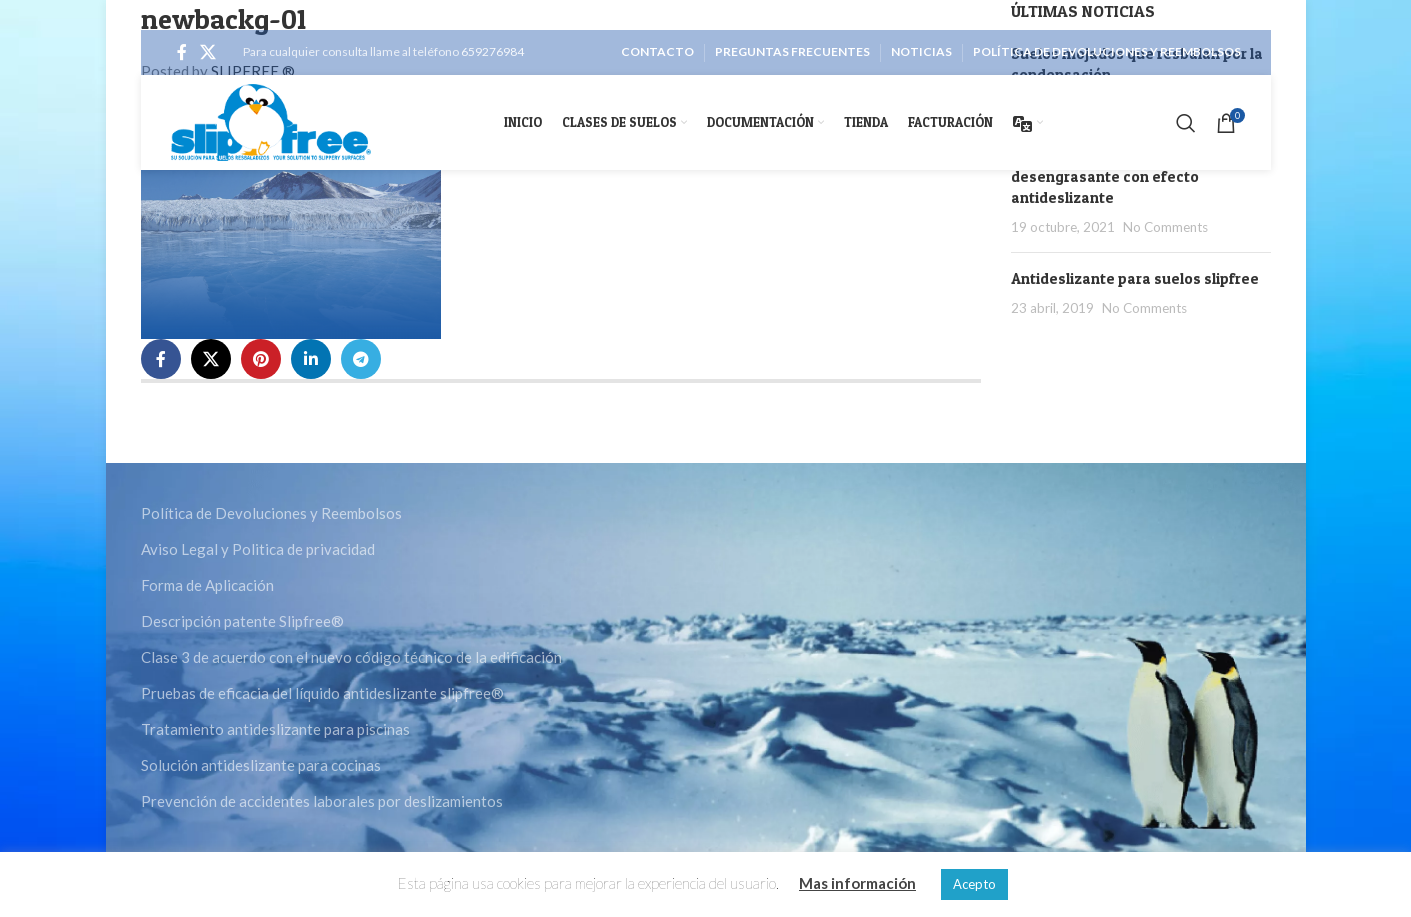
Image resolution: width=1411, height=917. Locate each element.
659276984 (492, 51)
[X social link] (208, 52)
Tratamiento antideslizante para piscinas (275, 729)
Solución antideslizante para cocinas (261, 765)
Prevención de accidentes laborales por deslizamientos (322, 801)
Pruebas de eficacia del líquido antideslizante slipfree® (322, 693)
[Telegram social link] (361, 359)
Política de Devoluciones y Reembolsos (271, 513)
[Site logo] (271, 120)
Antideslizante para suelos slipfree (1135, 278)
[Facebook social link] (182, 52)
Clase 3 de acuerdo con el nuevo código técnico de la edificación (351, 657)
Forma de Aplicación (207, 585)
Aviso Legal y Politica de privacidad (258, 549)
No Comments (1165, 227)
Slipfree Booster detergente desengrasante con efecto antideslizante (1110, 176)
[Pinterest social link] (261, 359)
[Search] (1186, 123)
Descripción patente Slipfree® (242, 621)
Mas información (857, 883)
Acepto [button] (974, 884)
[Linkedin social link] (311, 359)
